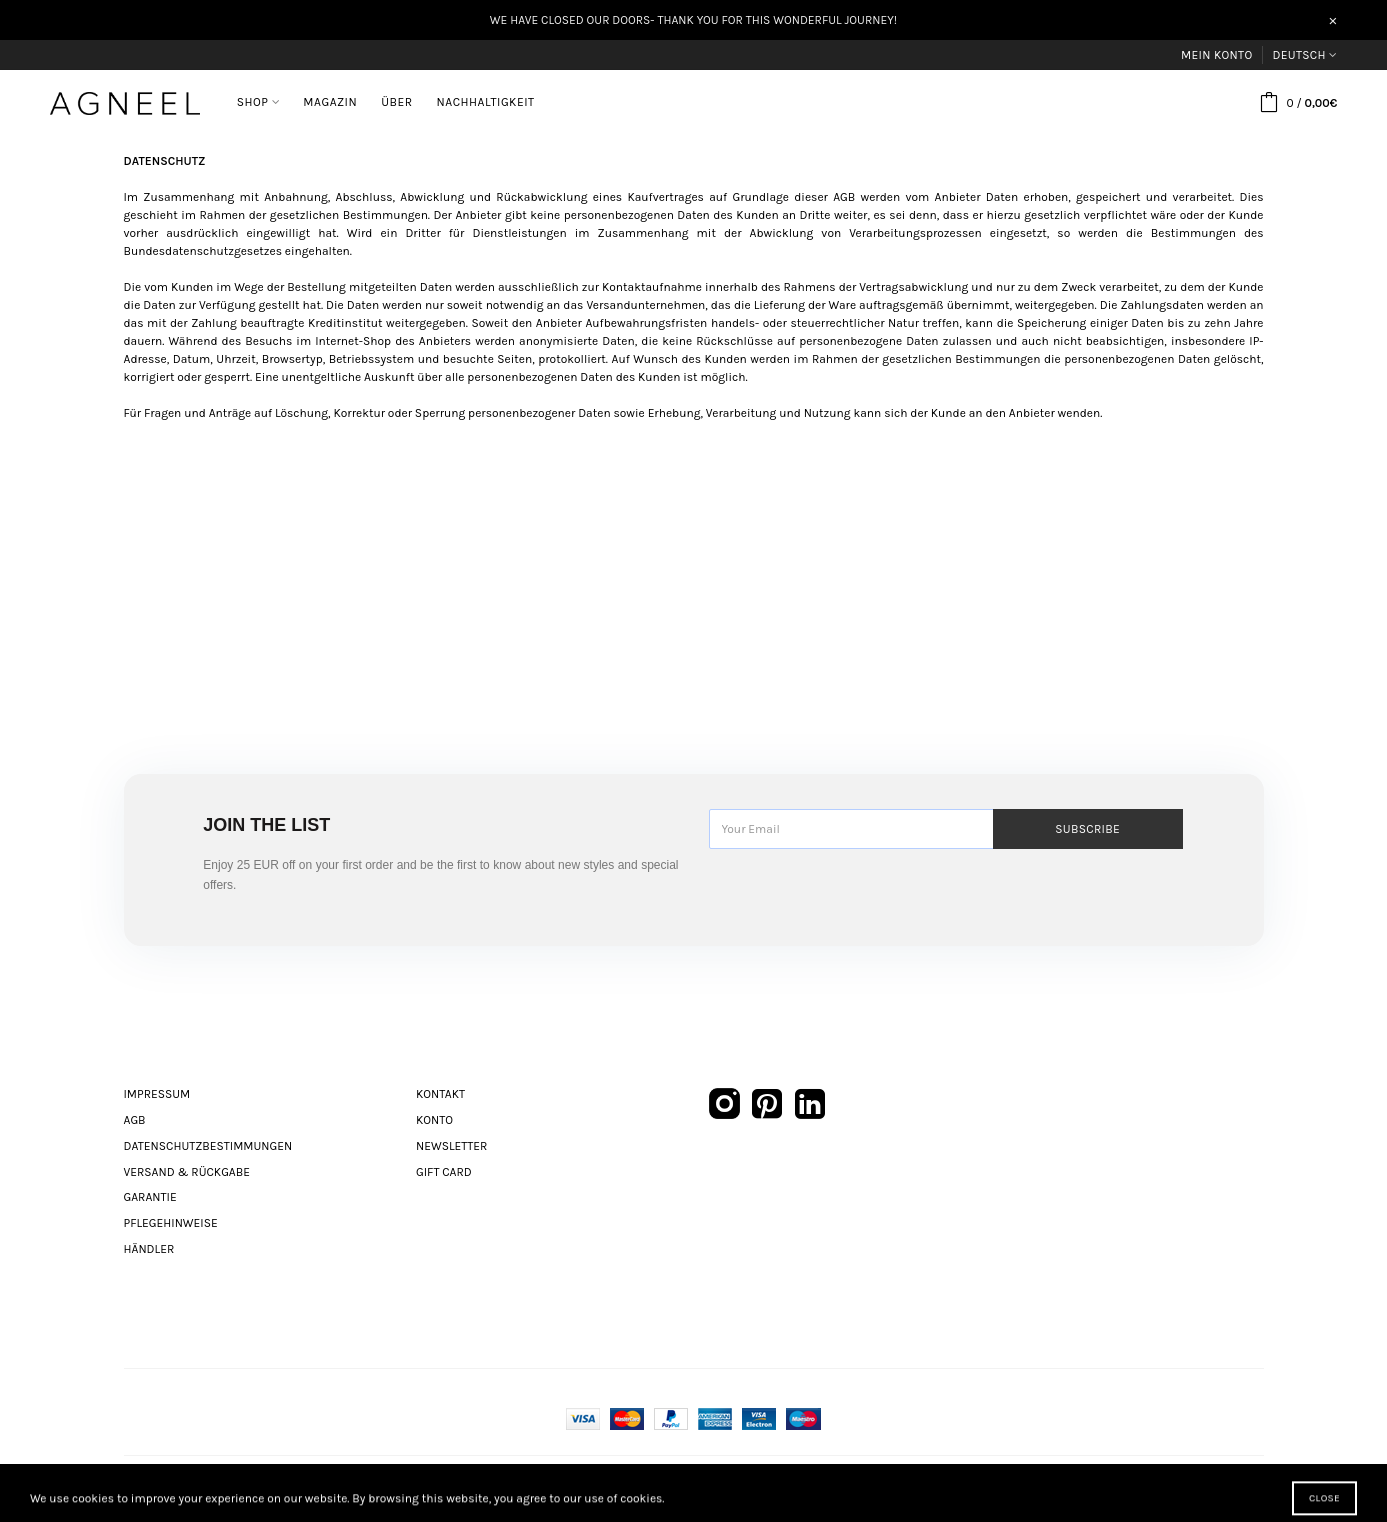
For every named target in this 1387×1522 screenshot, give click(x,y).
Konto (434, 1120)
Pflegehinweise (171, 1223)
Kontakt (440, 1094)
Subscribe (1087, 829)
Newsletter (451, 1146)
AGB (135, 1120)
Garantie (150, 1197)
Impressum (157, 1094)
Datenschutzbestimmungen (208, 1146)
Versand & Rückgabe (187, 1172)
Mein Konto (1216, 55)
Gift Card (444, 1172)
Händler (149, 1249)
